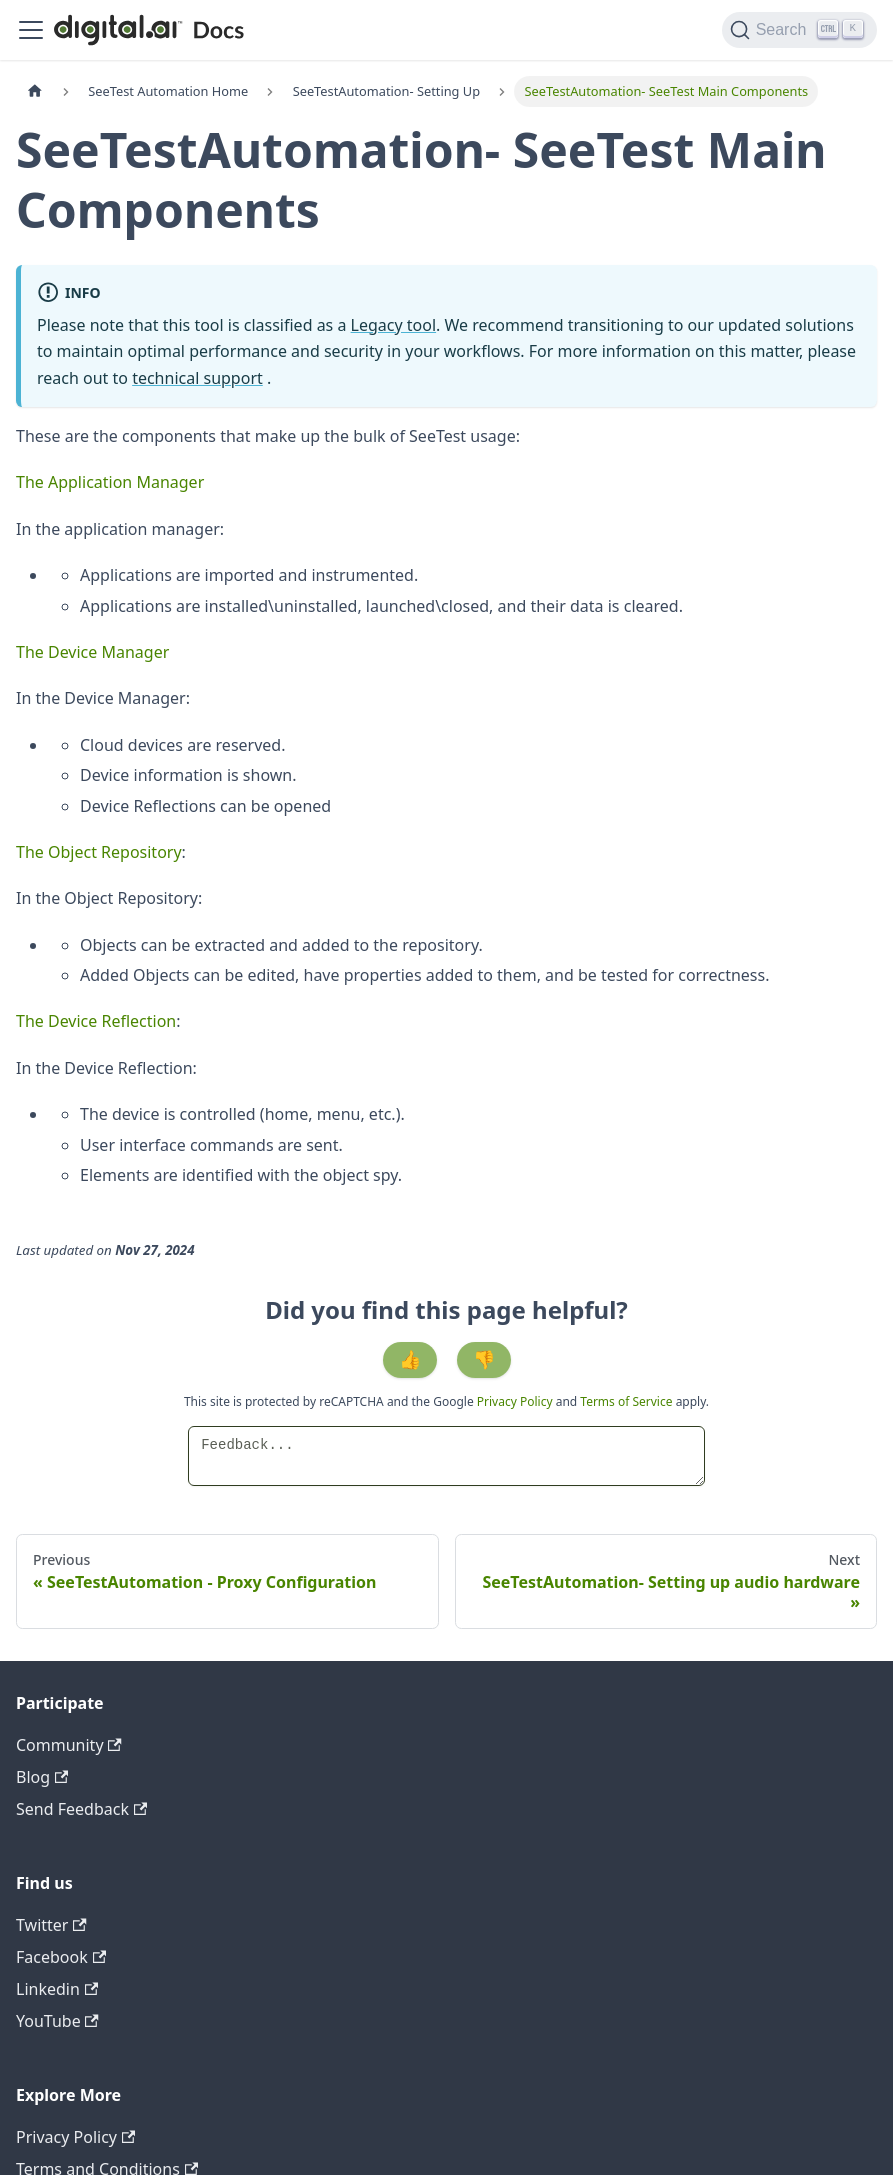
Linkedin (57, 1989)
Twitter (51, 1925)
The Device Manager (92, 652)
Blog (42, 1777)
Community (69, 1745)
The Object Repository (99, 852)
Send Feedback (81, 1809)
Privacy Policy (516, 1401)
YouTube (57, 2021)
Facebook (61, 1957)
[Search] (799, 30)
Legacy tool (394, 325)
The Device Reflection (96, 1021)
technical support (197, 378)
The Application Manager (110, 482)
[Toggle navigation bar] (31, 30)
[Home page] (35, 91)
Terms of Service (626, 1401)
